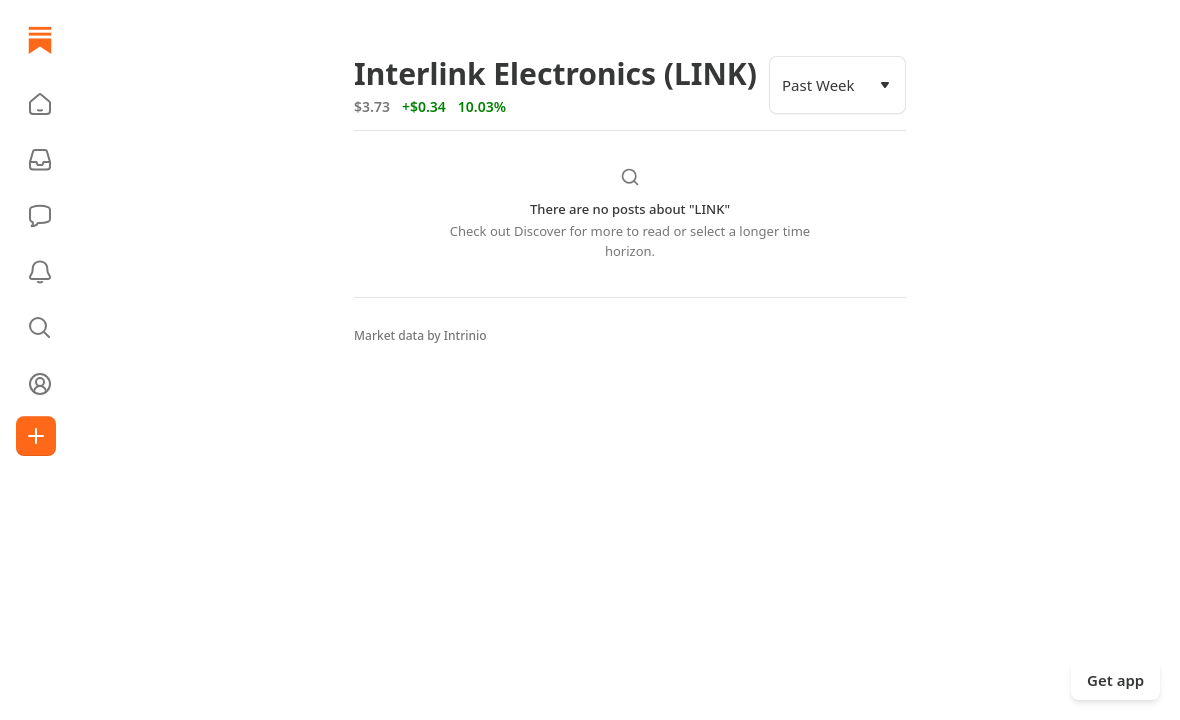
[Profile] (40, 384)
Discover (540, 231)
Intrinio (465, 335)
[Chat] (40, 216)
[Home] (40, 40)
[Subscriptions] (40, 160)
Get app (1115, 680)
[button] (40, 104)
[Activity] (40, 272)
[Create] (36, 436)
